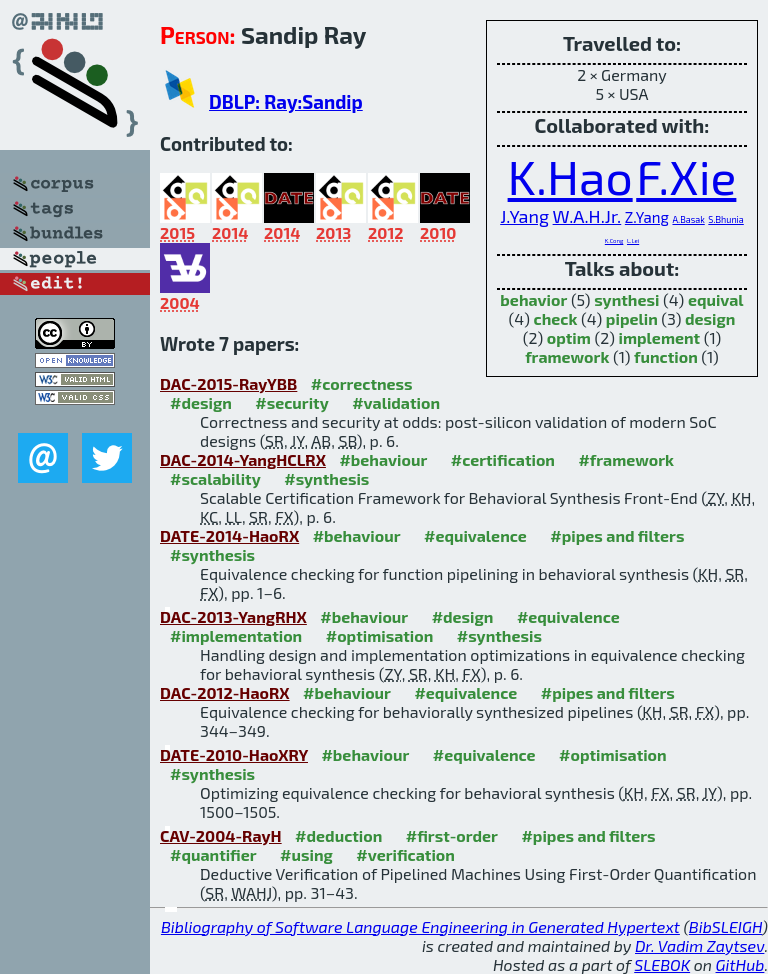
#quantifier (213, 854)
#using (306, 854)
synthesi (626, 299)
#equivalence (475, 535)
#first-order (452, 835)
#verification (405, 854)
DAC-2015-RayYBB (228, 383)
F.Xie (686, 176)
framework (567, 356)
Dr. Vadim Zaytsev (699, 945)
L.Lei (633, 240)
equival (716, 299)
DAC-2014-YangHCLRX (243, 459)
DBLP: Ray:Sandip (286, 101)
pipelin (632, 318)
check (556, 318)
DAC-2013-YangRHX (233, 616)
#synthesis (326, 478)
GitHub (740, 964)
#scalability (215, 478)
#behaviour (383, 459)
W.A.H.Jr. (587, 216)
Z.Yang (647, 217)
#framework (626, 459)
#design (201, 402)
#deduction (338, 835)
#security (291, 402)
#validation (396, 402)
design (710, 318)
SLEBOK (662, 964)
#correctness (362, 383)
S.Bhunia (725, 219)
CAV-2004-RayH (221, 835)
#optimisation (380, 635)
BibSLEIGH (725, 926)
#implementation (236, 635)
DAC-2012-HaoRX (225, 692)
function (666, 356)
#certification (503, 459)
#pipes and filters (617, 535)
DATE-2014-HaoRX (229, 535)
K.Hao (570, 176)
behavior (533, 299)
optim (569, 337)
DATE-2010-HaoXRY (234, 754)
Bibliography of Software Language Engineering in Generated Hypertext (420, 926)
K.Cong (614, 240)
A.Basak (688, 219)
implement (660, 337)
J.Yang (524, 216)
